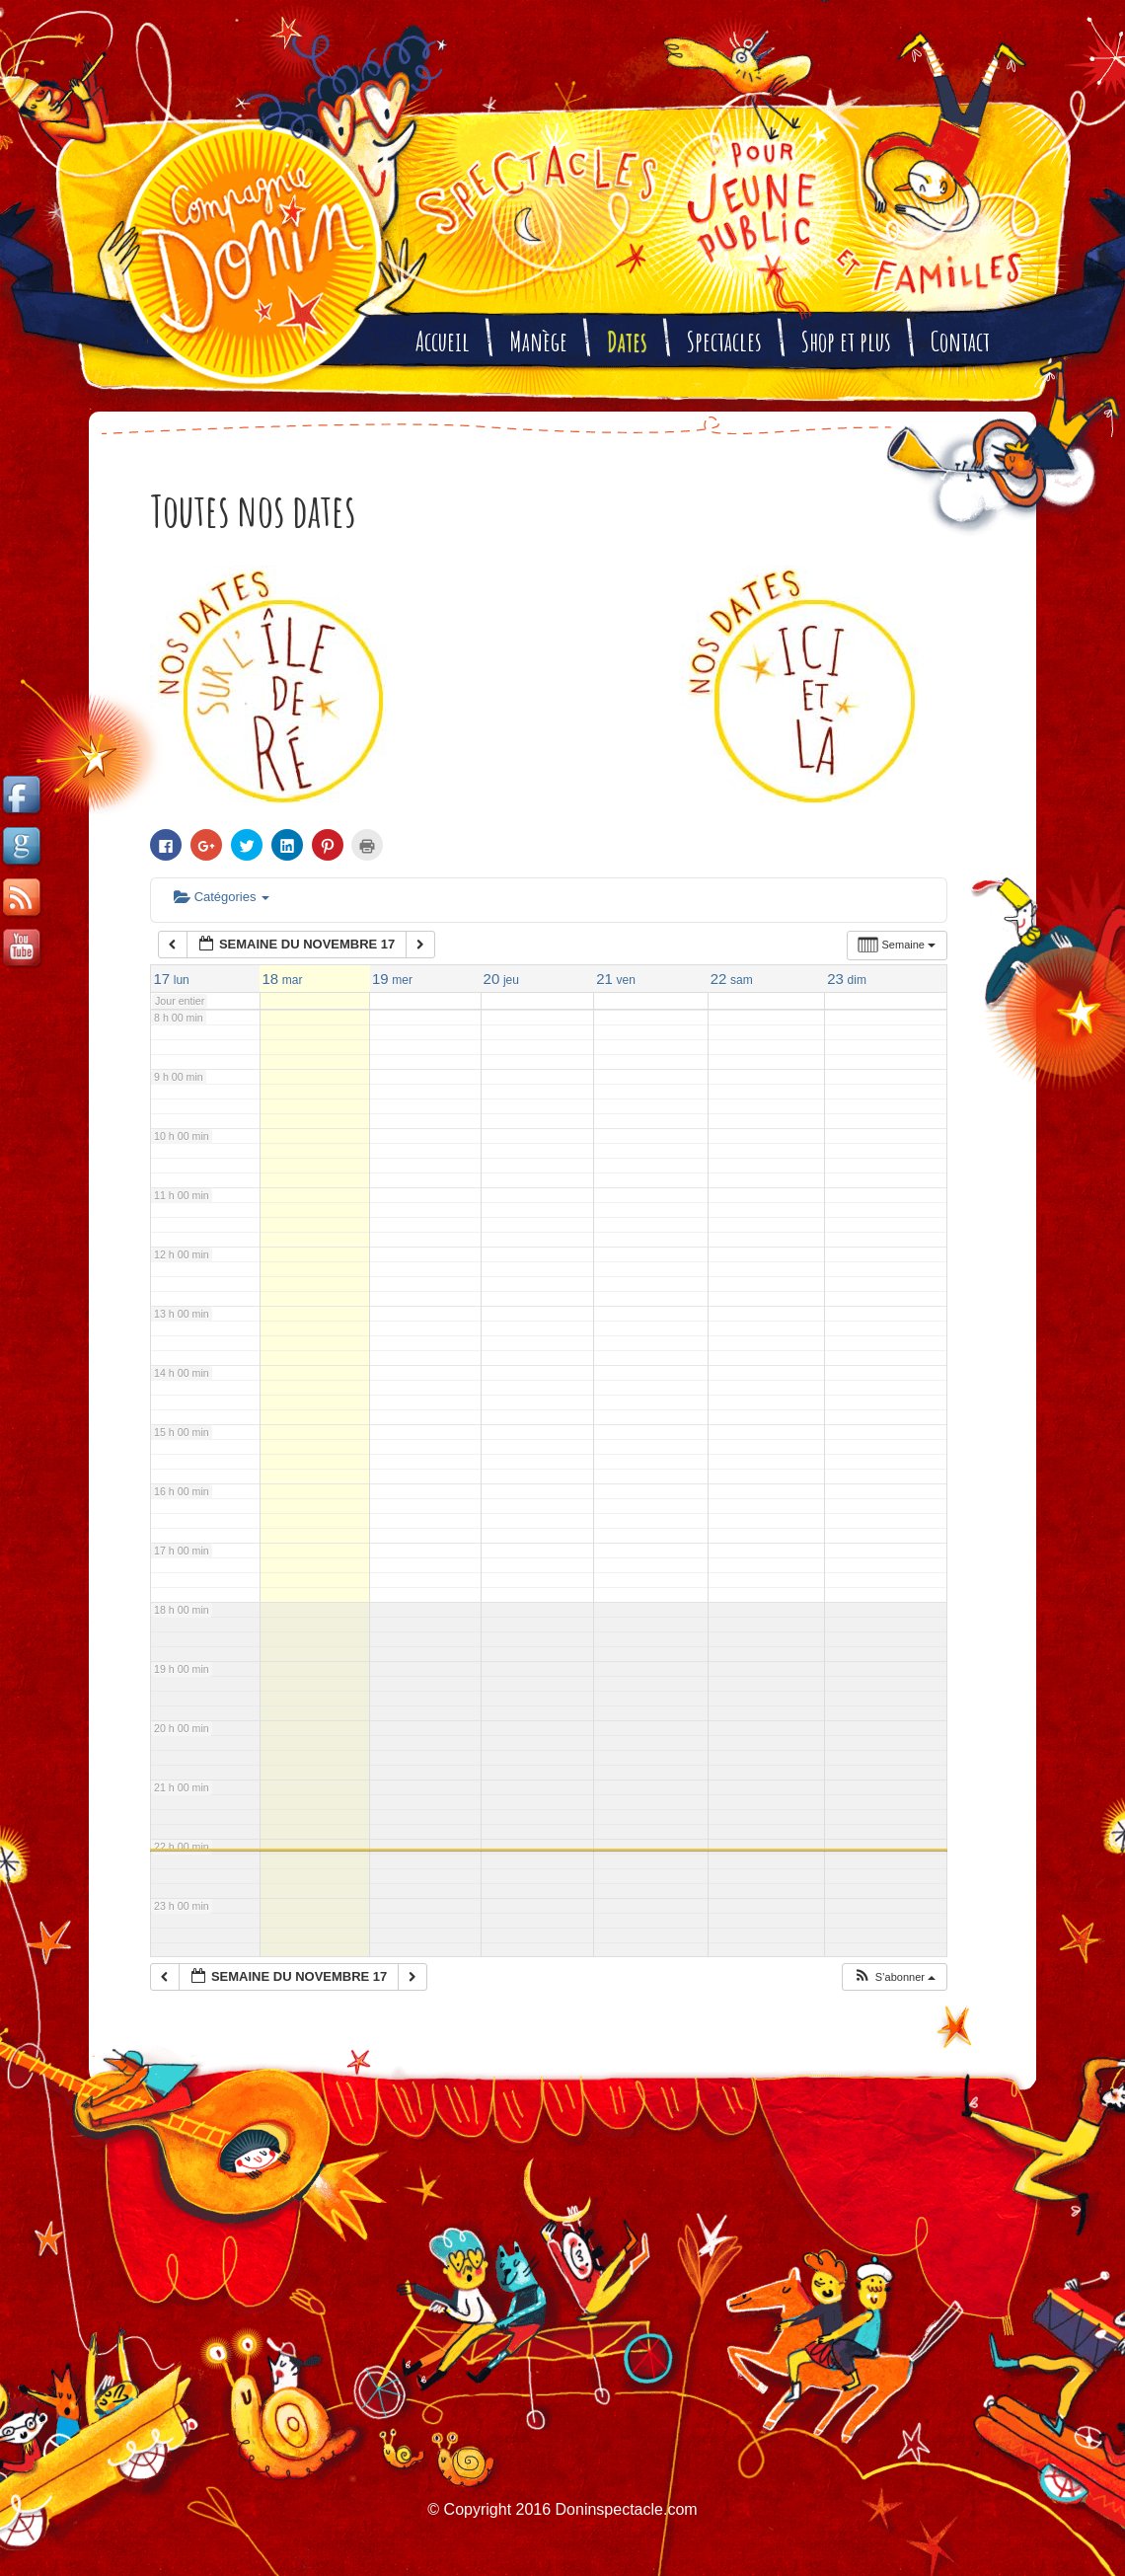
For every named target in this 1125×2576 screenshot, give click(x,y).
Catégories (221, 896)
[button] (894, 1977)
